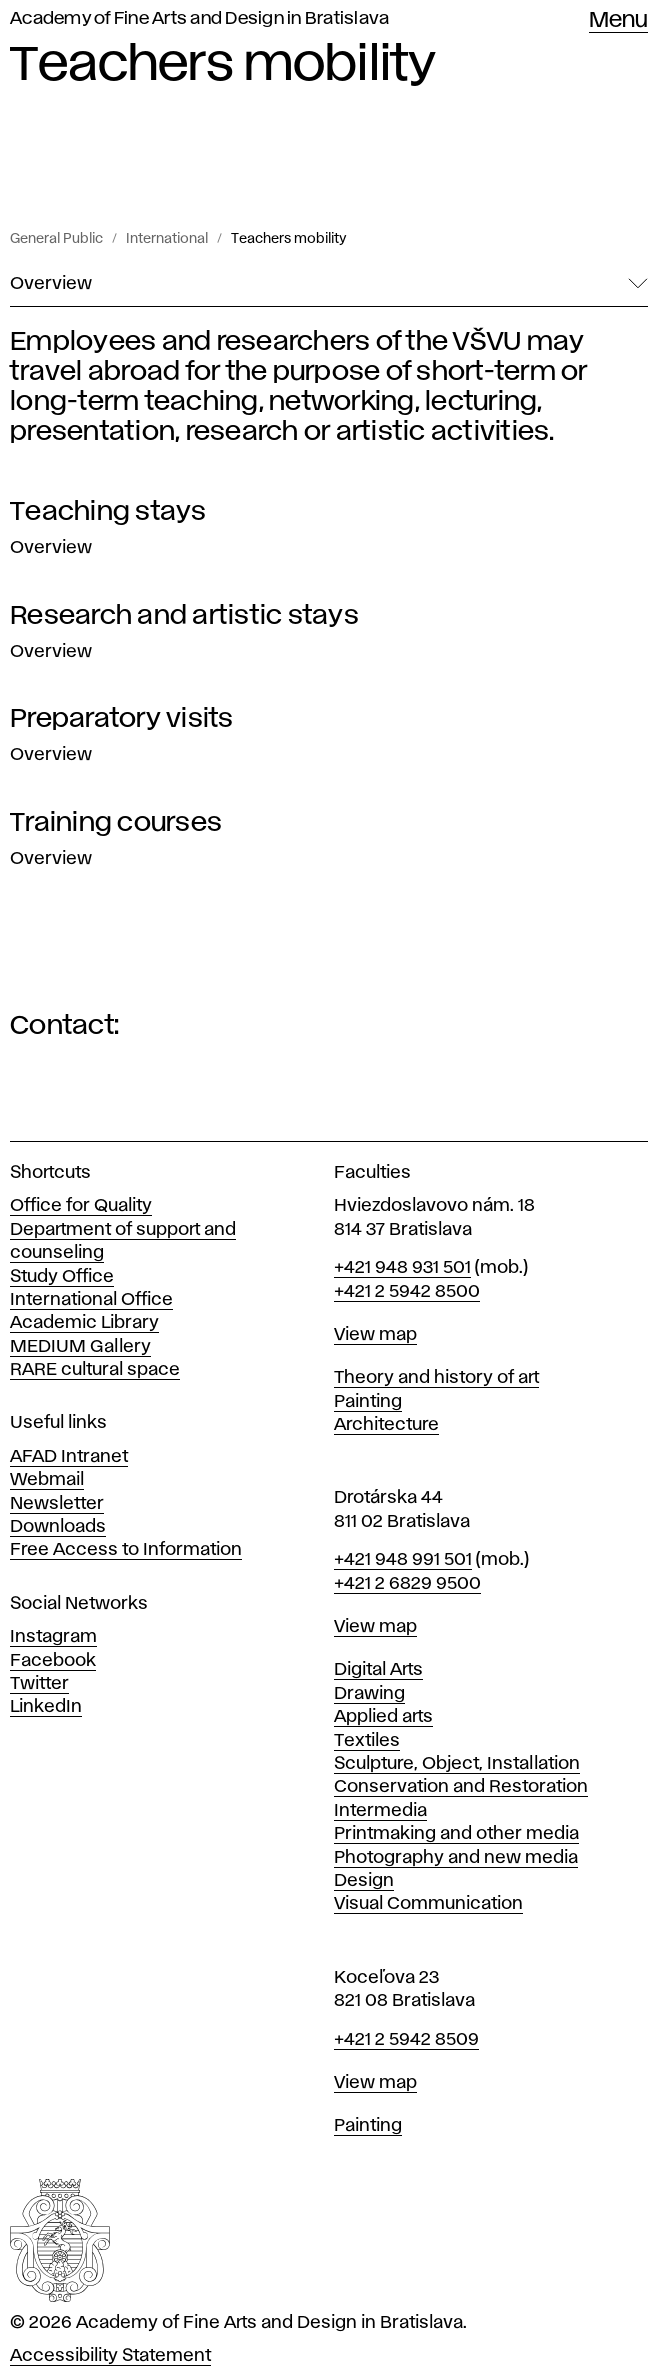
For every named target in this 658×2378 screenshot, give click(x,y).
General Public (56, 239)
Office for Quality (81, 1206)
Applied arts (383, 1717)
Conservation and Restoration (461, 1787)
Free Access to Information (126, 1550)
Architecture (386, 1425)
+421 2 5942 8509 (406, 2040)
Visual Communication (428, 1904)
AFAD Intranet (69, 1457)
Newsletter (57, 1504)
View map (375, 1335)
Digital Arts (378, 1670)
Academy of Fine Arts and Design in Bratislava (199, 19)
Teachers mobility (289, 239)
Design (364, 1881)
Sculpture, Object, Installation (457, 1764)
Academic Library (84, 1323)
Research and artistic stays (184, 616)
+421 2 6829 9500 (407, 1584)
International (167, 239)
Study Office (62, 1277)
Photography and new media (456, 1858)
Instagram (53, 1637)
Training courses (116, 823)
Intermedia (380, 1811)
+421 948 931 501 (402, 1268)
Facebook (53, 1661)
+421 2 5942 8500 (407, 1292)
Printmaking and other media (456, 1834)
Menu (618, 21)
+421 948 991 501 (403, 1560)
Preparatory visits (122, 719)
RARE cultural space (95, 1370)
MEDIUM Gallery (80, 1347)
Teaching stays (108, 512)
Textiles (367, 1741)
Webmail (47, 1480)
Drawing (369, 1694)
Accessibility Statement (110, 2356)
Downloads (58, 1527)
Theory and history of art (436, 1378)
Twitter (39, 1684)
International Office (91, 1300)
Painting (368, 1402)
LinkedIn (46, 1707)
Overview (51, 548)
